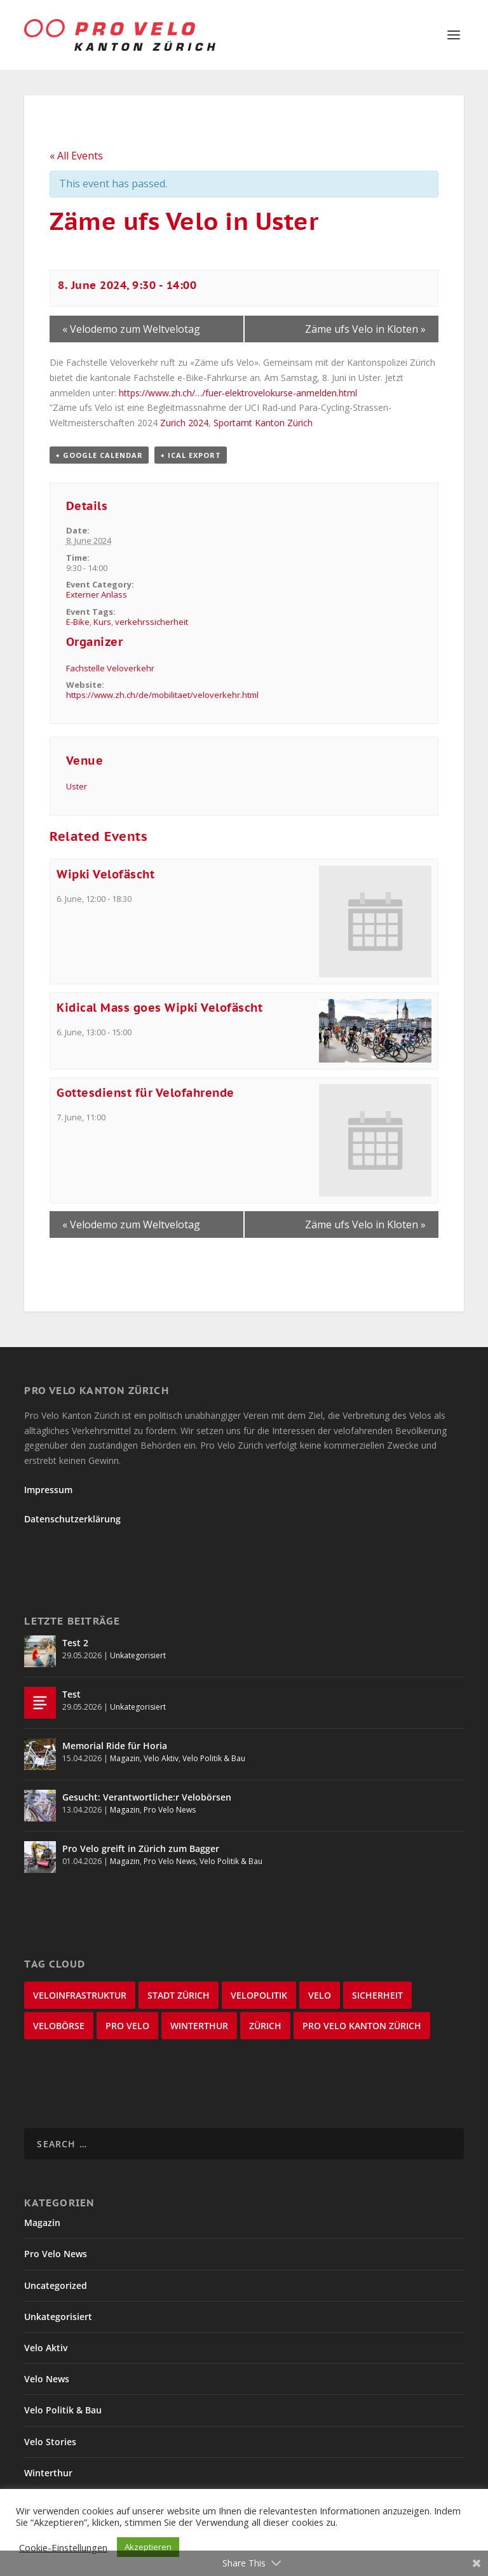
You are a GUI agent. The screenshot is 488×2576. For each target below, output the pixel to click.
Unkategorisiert (138, 1655)
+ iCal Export (190, 455)
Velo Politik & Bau (213, 1758)
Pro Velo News (170, 1809)
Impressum (48, 1490)
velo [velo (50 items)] (319, 1995)
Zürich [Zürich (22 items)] (265, 2026)
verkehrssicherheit (151, 621)
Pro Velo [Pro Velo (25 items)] (127, 2026)
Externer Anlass (96, 594)
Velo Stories (50, 2442)
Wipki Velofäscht (105, 874)
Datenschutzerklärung (72, 1519)
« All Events (76, 156)
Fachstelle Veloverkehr (110, 668)
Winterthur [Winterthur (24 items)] (199, 2026)
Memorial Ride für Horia (114, 1746)
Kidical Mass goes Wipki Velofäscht (159, 1007)
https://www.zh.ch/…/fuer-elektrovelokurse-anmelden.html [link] (238, 393)
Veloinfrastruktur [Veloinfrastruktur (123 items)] (79, 1995)
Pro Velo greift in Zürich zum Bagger (140, 1848)
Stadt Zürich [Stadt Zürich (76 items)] (178, 1995)
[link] (184, 423)
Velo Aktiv (161, 1758)
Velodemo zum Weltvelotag (131, 329)
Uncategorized (55, 2285)
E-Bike (78, 621)
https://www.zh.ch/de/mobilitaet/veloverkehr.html (162, 695)
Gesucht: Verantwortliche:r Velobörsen (146, 1797)
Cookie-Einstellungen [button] (63, 2547)
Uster (76, 786)
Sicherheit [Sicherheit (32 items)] (377, 1995)
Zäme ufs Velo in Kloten (365, 329)
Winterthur (48, 2473)
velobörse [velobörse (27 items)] (59, 2026)
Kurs (102, 621)
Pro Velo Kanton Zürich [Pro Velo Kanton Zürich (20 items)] (361, 2026)
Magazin (125, 1758)
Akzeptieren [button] (148, 2547)
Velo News (46, 2379)
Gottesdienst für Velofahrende (145, 1092)
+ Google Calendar (99, 455)
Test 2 (75, 1643)
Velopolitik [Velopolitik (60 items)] (259, 1995)
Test (71, 1694)
